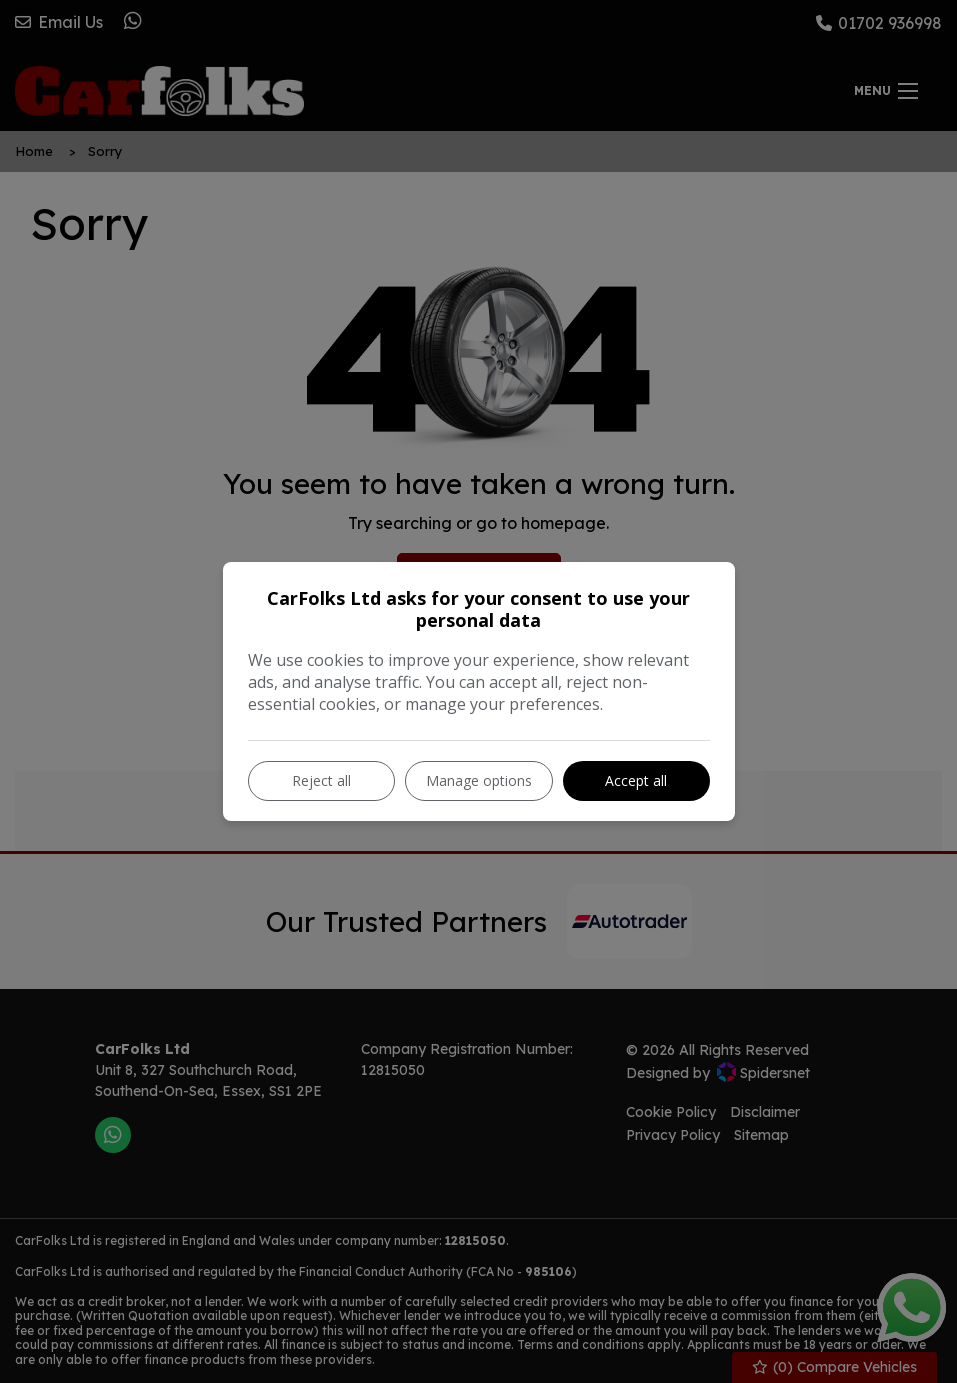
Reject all (321, 780)
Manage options (479, 780)
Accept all (636, 780)
